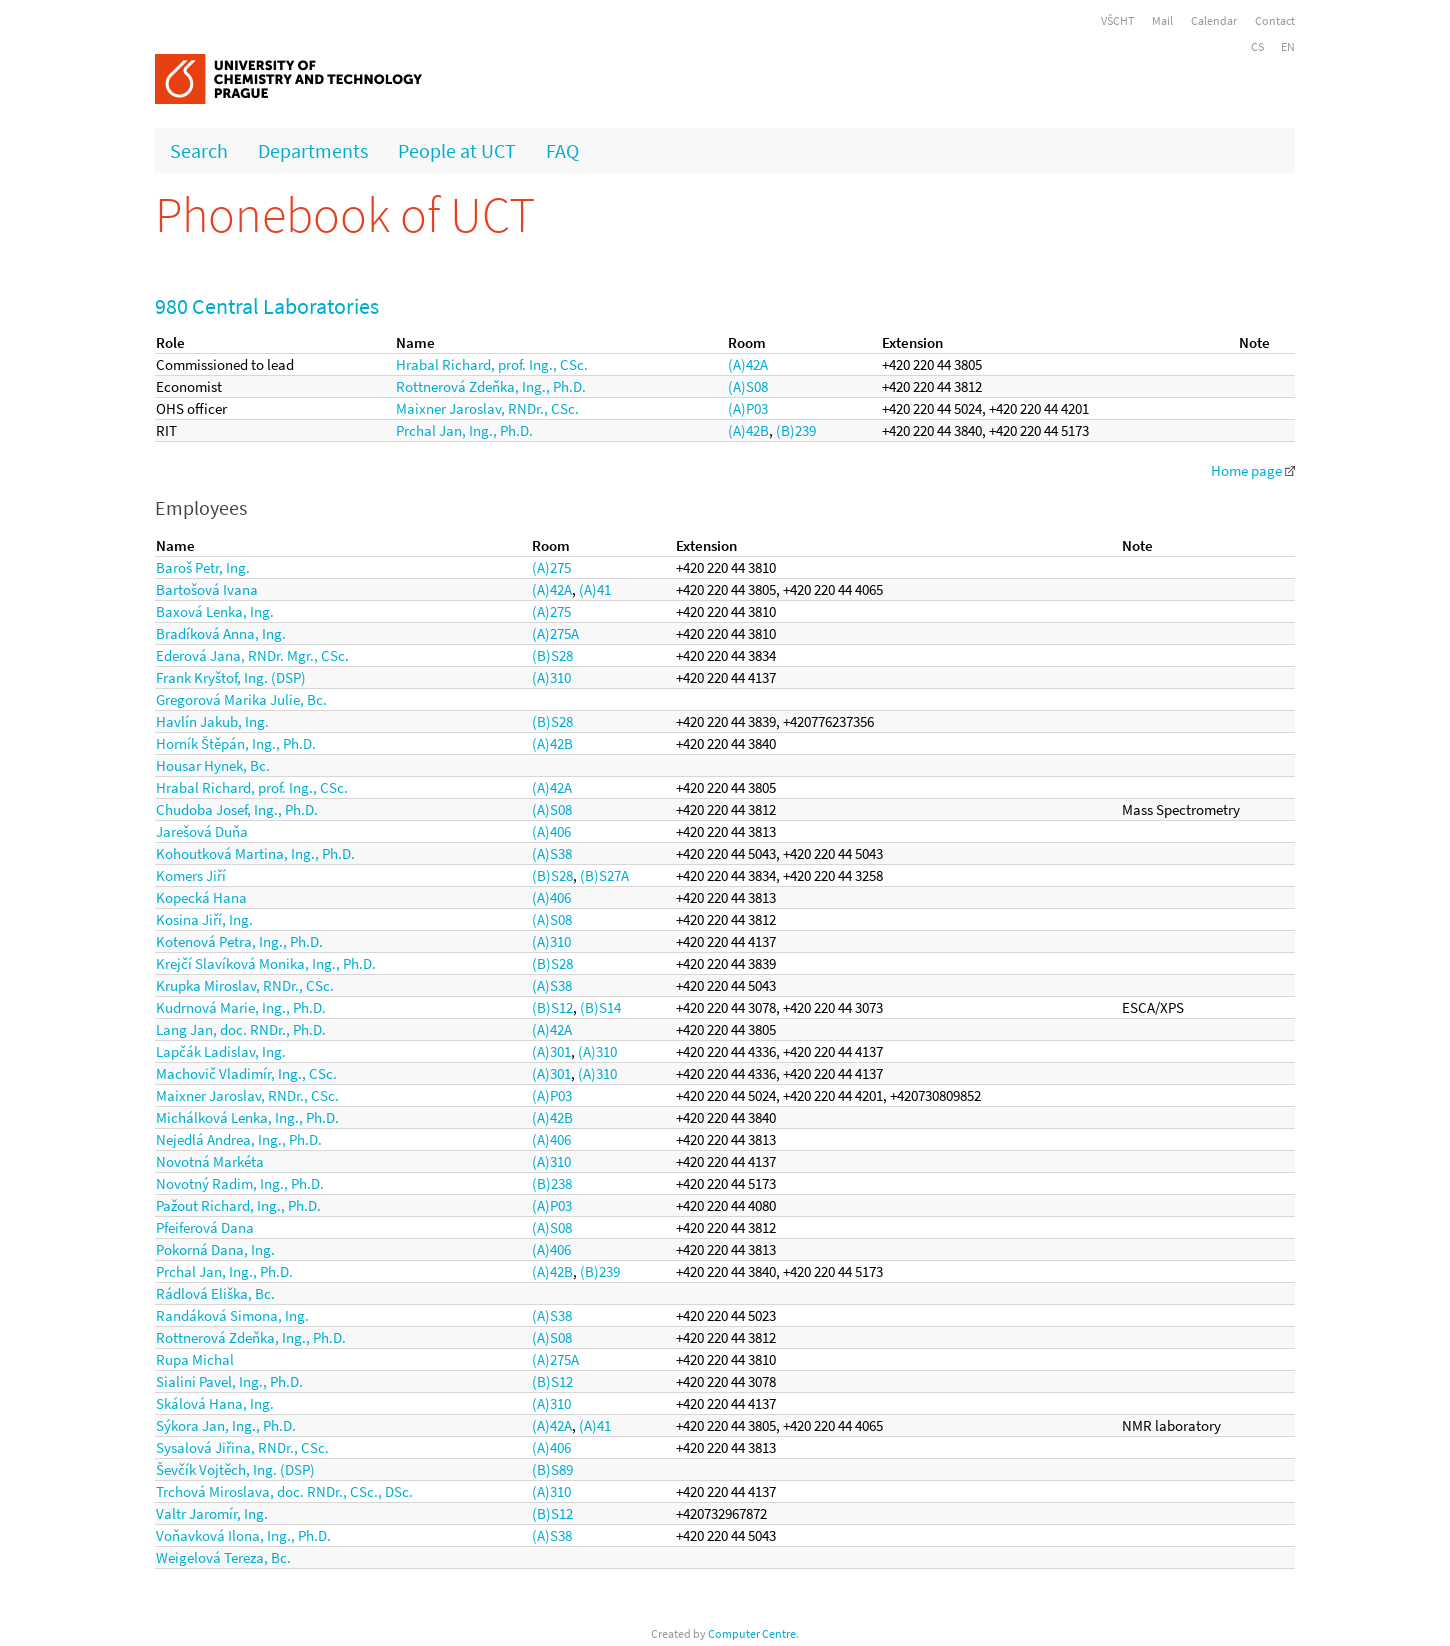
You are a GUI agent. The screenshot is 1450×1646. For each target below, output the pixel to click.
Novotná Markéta (210, 1161)
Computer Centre (752, 1633)
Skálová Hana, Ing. (215, 1403)
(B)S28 (552, 655)
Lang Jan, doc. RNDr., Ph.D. (241, 1029)
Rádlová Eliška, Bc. (215, 1293)
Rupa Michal (195, 1359)
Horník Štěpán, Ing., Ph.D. (236, 743)
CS (1257, 46)
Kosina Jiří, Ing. (204, 919)
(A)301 (551, 1051)
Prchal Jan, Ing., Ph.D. (464, 430)
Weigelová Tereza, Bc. (223, 1557)
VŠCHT (1117, 20)
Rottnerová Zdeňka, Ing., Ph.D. (491, 386)
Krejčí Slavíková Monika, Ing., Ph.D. (266, 963)
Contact (1275, 20)
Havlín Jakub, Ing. (212, 721)
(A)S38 (552, 853)
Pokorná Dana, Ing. (215, 1249)
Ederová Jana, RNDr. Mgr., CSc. (252, 655)
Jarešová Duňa (202, 831)
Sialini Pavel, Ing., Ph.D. (229, 1381)
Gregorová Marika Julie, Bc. (241, 699)
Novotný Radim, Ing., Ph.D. (240, 1183)
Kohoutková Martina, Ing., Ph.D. (255, 853)
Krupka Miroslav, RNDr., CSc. (245, 985)
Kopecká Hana (201, 897)
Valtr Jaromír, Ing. (212, 1513)
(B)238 (552, 1183)
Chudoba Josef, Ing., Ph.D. (237, 809)
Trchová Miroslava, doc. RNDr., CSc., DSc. (284, 1491)
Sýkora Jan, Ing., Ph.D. (226, 1425)
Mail (1162, 20)
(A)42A (748, 364)
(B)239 (796, 430)
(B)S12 (552, 1007)
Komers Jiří (191, 875)
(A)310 (551, 677)
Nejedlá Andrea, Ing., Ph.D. (239, 1139)
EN (1288, 46)
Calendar (1214, 20)
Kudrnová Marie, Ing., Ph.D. (241, 1007)
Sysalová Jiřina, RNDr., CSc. (242, 1447)
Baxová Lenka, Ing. (215, 611)
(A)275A (555, 633)
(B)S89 (552, 1469)
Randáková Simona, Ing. (232, 1315)
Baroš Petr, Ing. (203, 567)
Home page (1253, 470)
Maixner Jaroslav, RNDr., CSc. (487, 408)
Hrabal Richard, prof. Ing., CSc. (492, 364)
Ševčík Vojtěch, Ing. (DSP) (235, 1469)
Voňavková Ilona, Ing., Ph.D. (243, 1535)
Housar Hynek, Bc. (213, 765)
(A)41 (595, 589)
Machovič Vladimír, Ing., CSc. (246, 1073)
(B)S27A (604, 875)
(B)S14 (600, 1007)
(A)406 (551, 831)
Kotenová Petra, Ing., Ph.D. (239, 941)
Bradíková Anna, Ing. (221, 633)
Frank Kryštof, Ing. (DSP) (231, 677)
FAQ (562, 150)
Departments (313, 150)
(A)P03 (748, 408)
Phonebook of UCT (345, 214)
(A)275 (551, 567)
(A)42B (748, 430)
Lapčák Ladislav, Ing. (221, 1051)
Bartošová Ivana (207, 589)
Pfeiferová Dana (205, 1227)
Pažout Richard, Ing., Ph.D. (238, 1205)
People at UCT (457, 150)
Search (199, 150)
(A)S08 (748, 386)
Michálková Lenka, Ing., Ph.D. (247, 1117)
